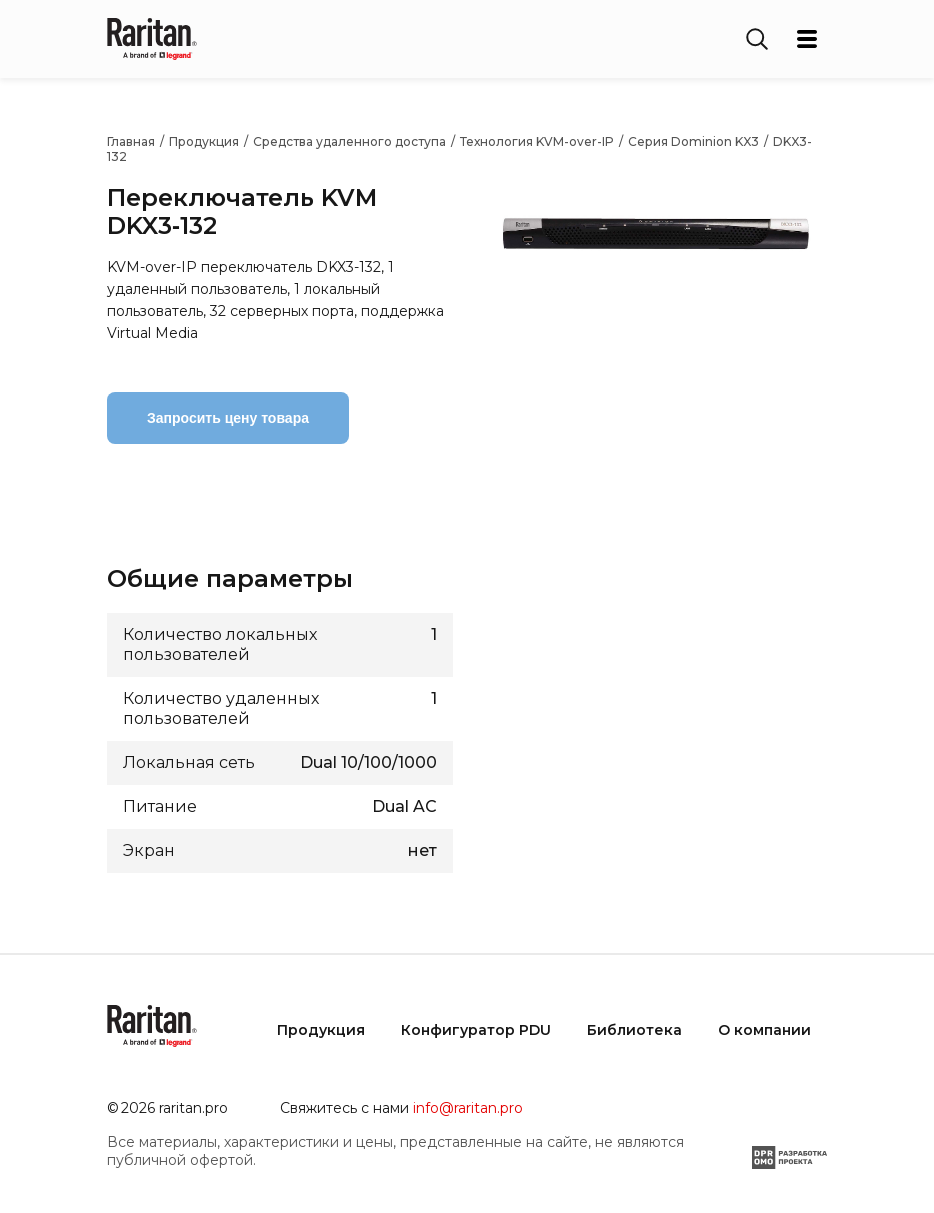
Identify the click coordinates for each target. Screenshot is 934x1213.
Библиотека (634, 1030)
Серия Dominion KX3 (693, 141)
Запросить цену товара (228, 418)
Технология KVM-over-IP (537, 141)
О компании (764, 1030)
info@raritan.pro (468, 1108)
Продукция (204, 141)
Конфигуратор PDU (476, 1030)
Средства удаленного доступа (349, 141)
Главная (131, 141)
